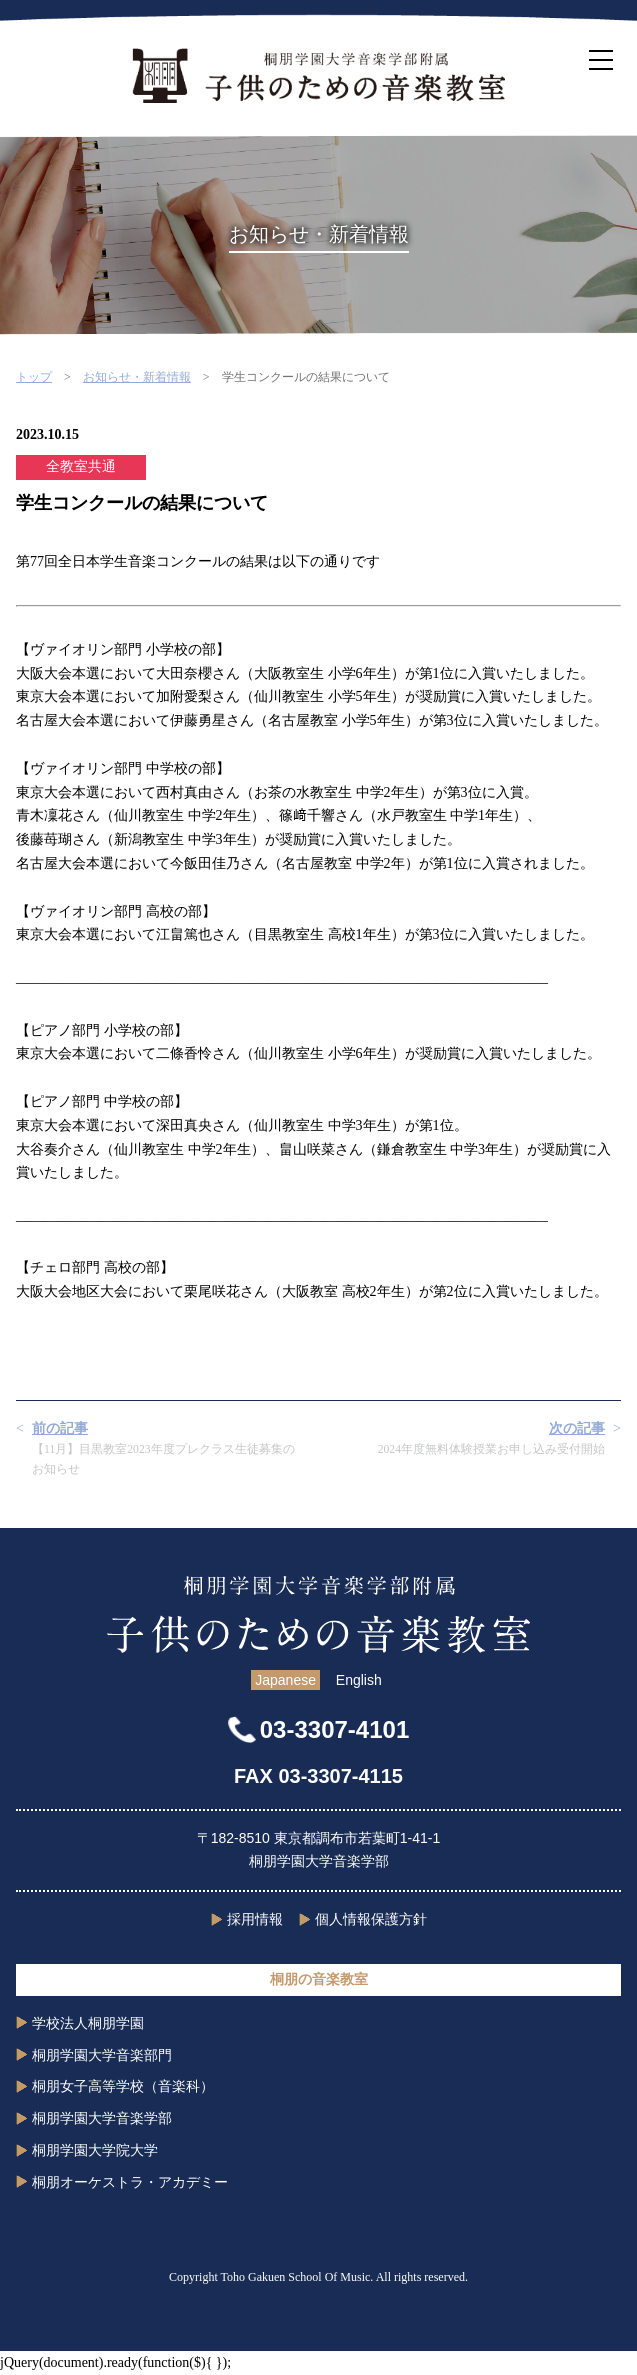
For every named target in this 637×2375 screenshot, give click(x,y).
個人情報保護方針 (371, 1919)
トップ (34, 377)
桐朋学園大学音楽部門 (102, 2055)
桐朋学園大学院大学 (95, 2150)
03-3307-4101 (334, 1729)
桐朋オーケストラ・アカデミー (130, 2182)
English (359, 1680)
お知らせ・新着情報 (137, 377)
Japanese (285, 1680)
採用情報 (255, 1919)
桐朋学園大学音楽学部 (102, 2118)
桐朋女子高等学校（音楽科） (123, 2086)
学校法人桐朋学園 (88, 2023)
